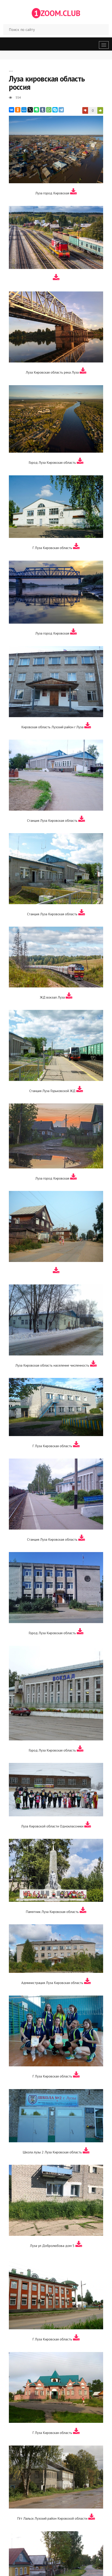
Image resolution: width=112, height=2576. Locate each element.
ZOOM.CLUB (56, 13)
